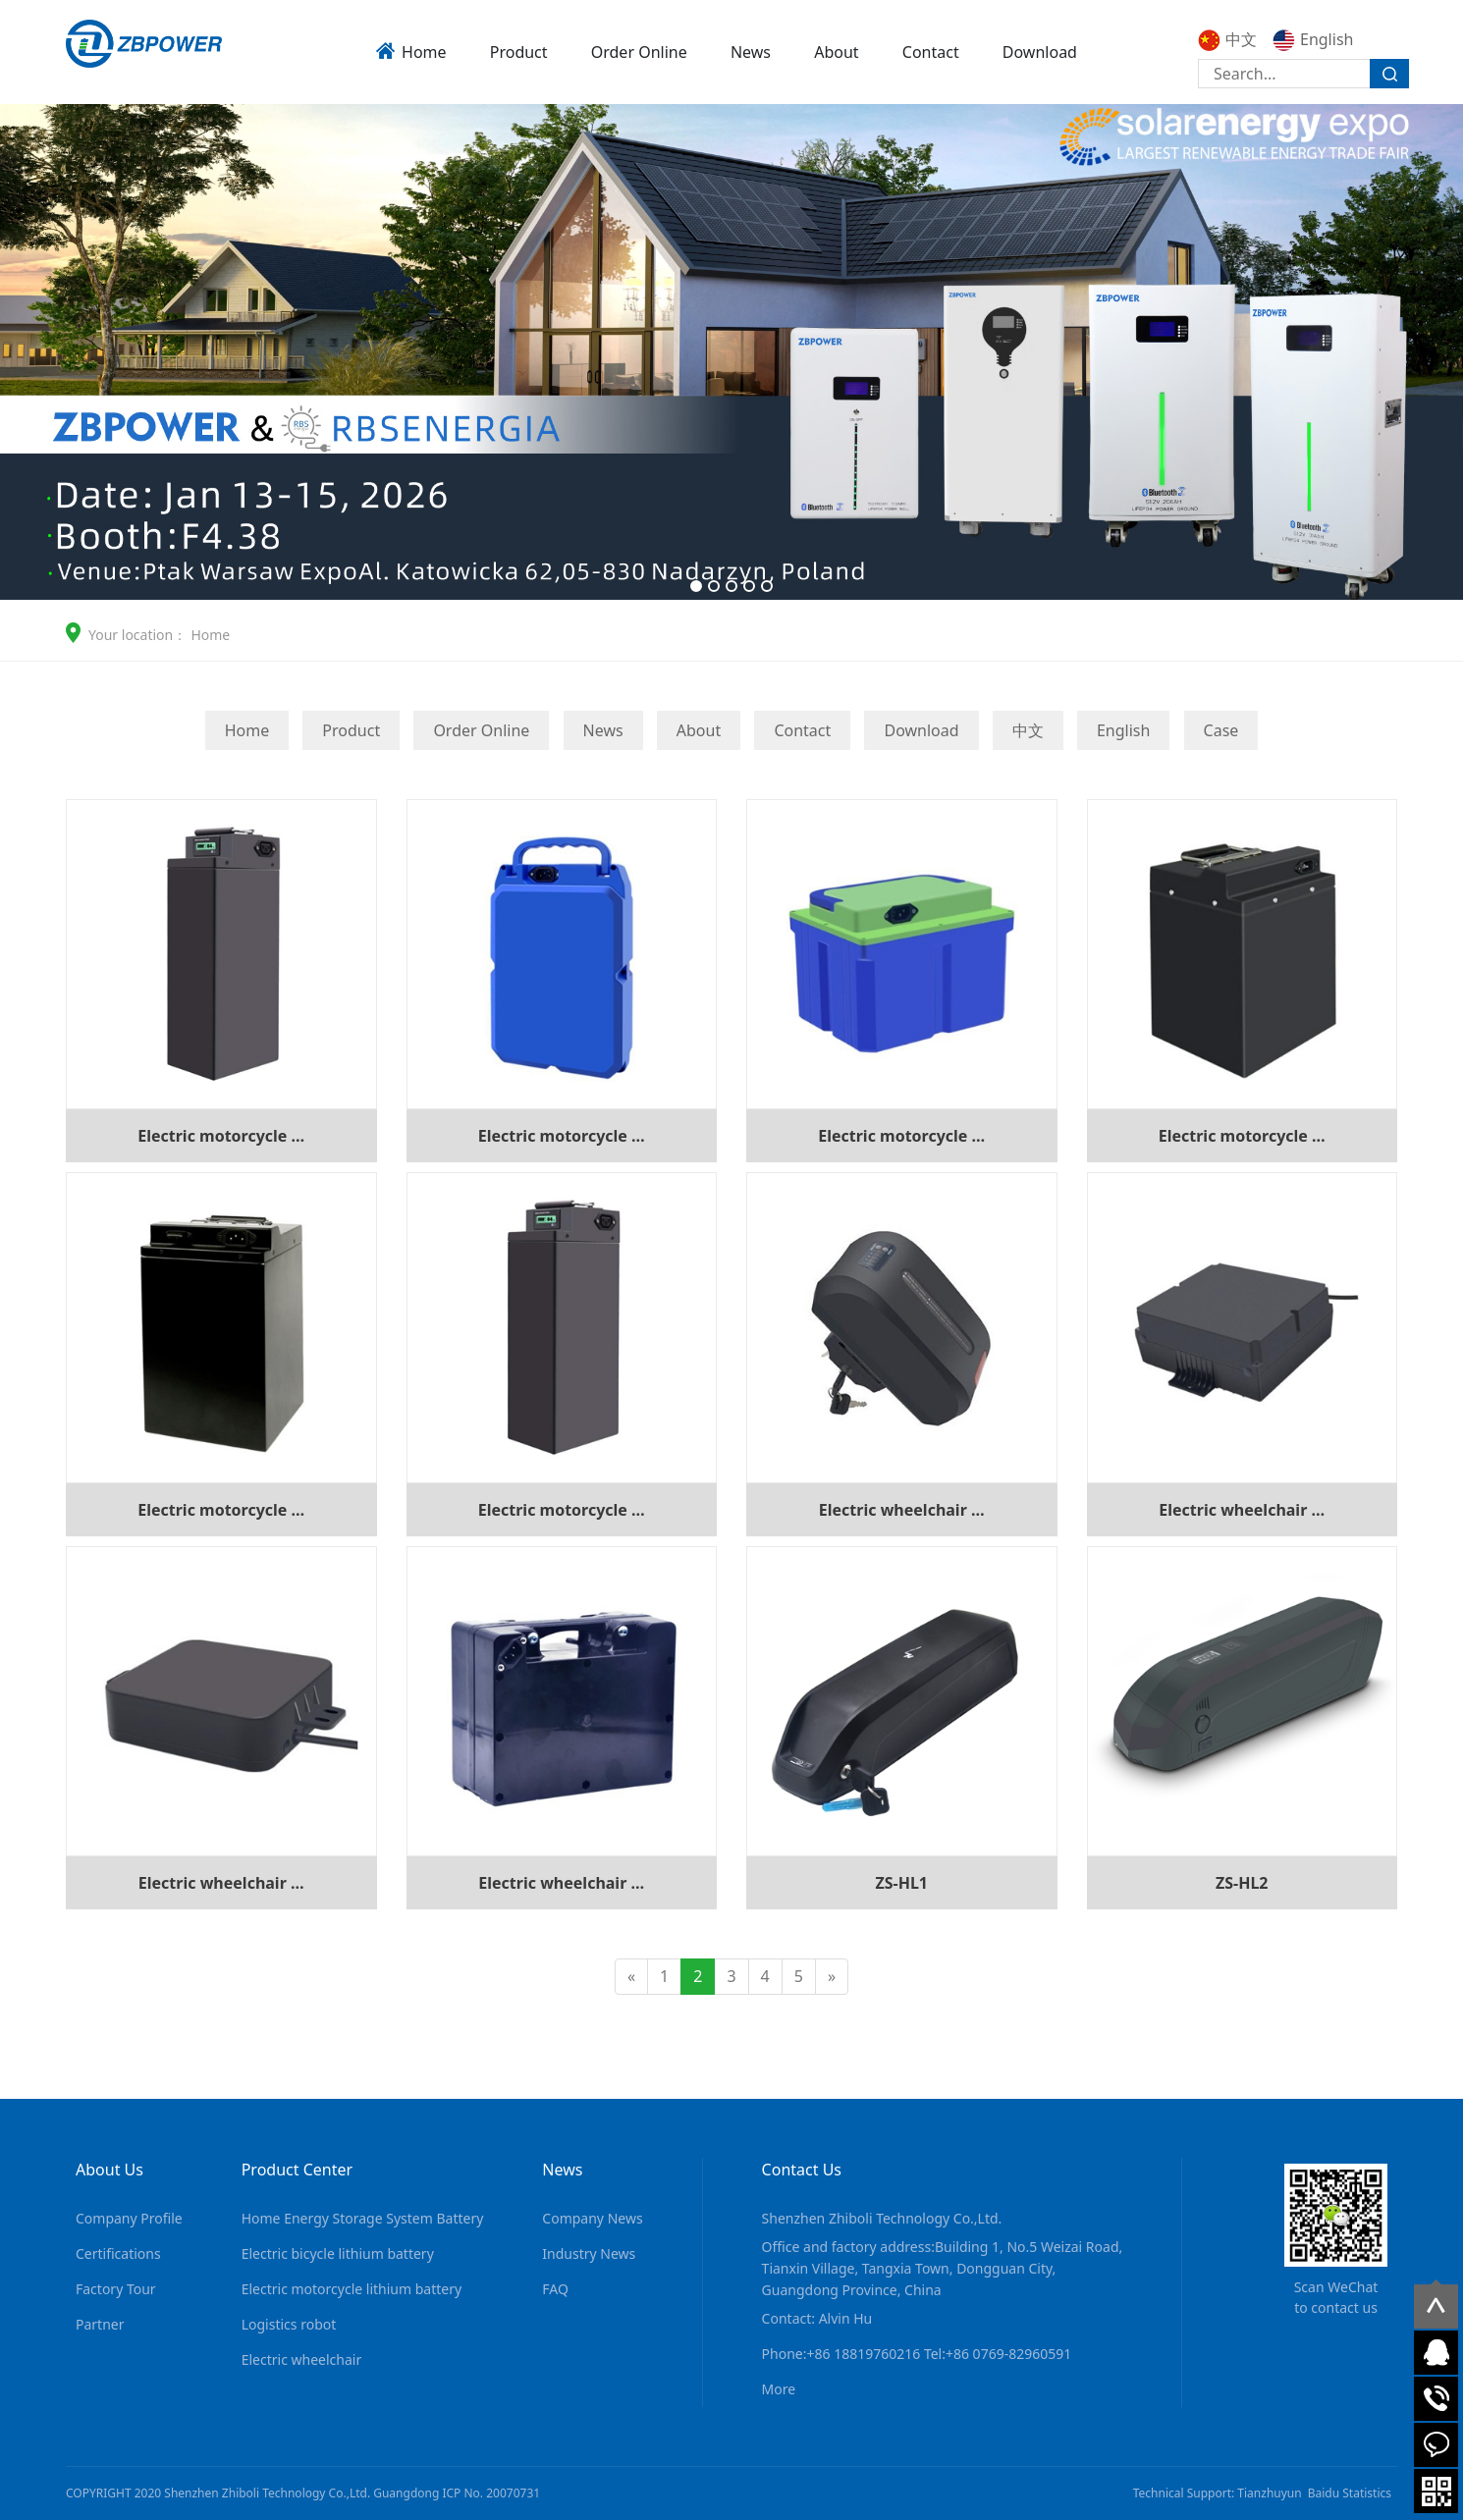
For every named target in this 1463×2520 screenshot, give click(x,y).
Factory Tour (116, 2288)
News (751, 52)
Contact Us (801, 2169)
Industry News (588, 2253)
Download (1039, 52)
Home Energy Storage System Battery (363, 2218)
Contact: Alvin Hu (817, 2318)
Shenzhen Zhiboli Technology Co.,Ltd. (882, 2218)
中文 (1227, 39)
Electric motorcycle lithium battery (351, 2288)
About (836, 52)
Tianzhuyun (1269, 2493)
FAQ (555, 2288)
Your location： (137, 634)
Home (424, 52)
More (779, 2389)
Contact (930, 52)
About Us (109, 2169)
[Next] (831, 1976)
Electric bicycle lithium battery (338, 2253)
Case (1221, 730)
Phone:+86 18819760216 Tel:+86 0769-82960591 (917, 2353)
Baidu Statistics (1349, 2493)
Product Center (297, 2169)
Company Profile (129, 2218)
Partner (100, 2324)
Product (519, 52)
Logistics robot (289, 2324)
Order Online (639, 52)
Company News (592, 2218)
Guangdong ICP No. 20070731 (456, 2493)
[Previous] (631, 1976)
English (1313, 39)
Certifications (118, 2253)
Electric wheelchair (302, 2359)
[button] (696, 586)
